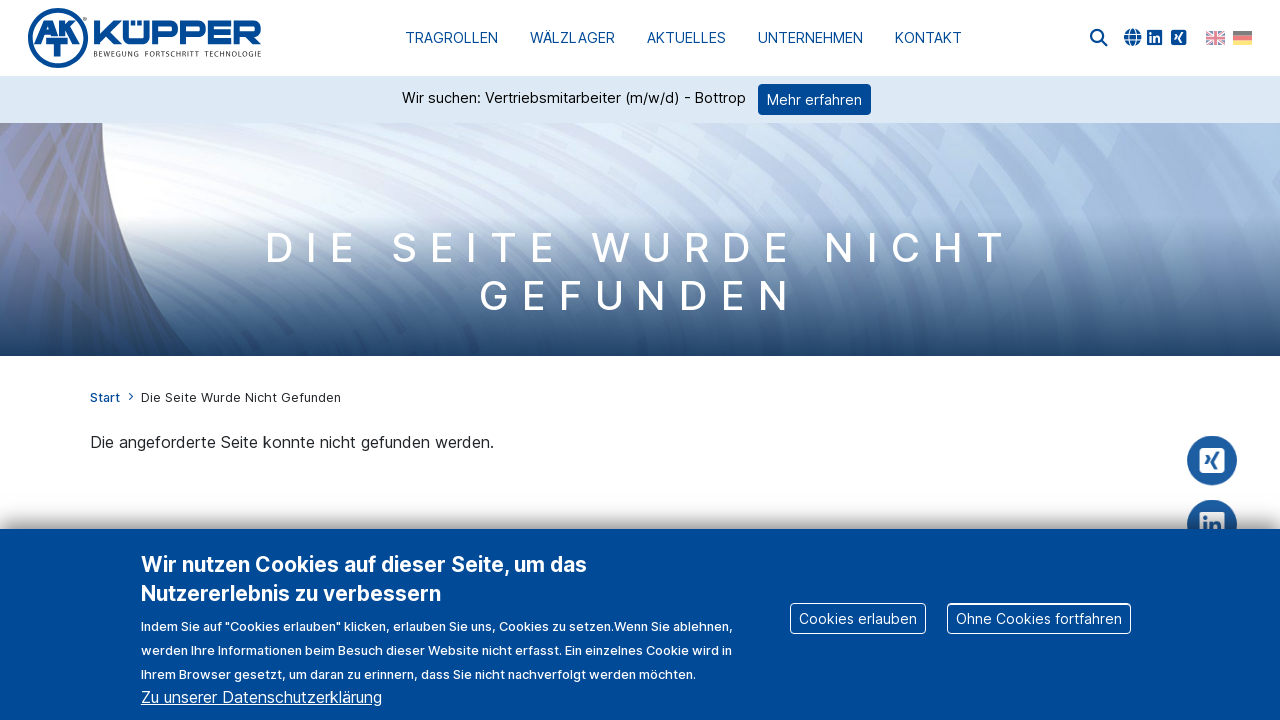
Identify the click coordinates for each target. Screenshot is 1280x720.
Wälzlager (572, 37)
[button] (1099, 38)
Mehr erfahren (814, 99)
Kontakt (928, 37)
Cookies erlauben (858, 632)
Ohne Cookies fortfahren (1039, 632)
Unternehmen (810, 37)
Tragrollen (451, 37)
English (1215, 38)
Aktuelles (686, 37)
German (1242, 38)
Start (105, 397)
